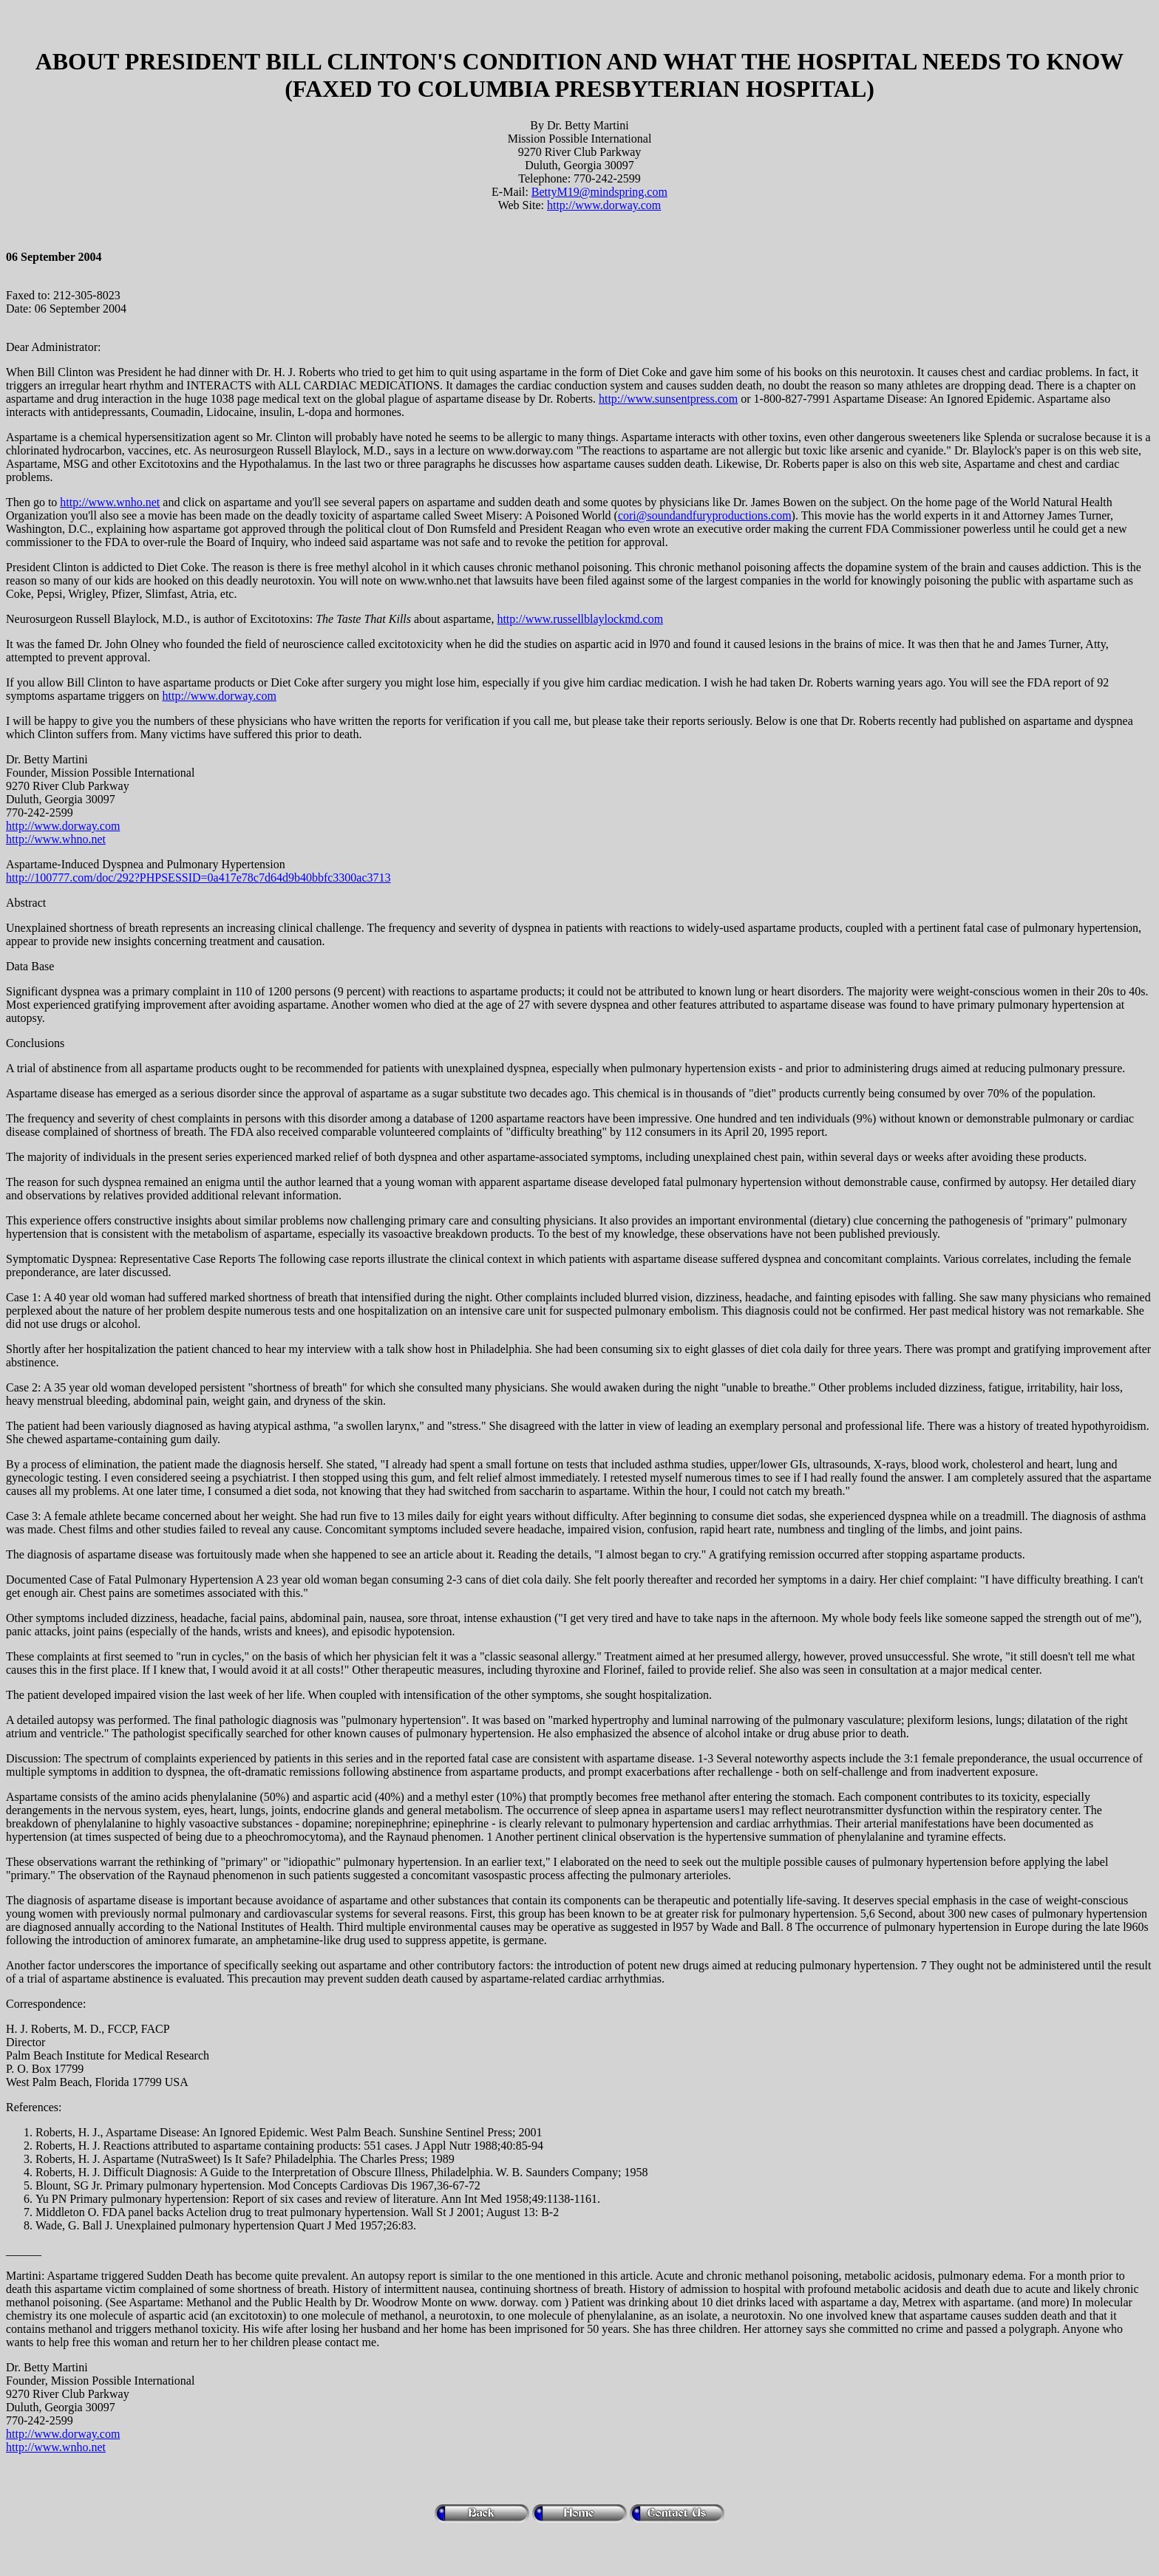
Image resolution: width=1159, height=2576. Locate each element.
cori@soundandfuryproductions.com (705, 515)
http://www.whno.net (56, 839)
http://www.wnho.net (110, 502)
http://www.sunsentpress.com (668, 398)
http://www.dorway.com (604, 205)
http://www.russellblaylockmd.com (580, 619)
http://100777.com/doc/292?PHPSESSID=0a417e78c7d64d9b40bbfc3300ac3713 (198, 877)
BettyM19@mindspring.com (599, 191)
